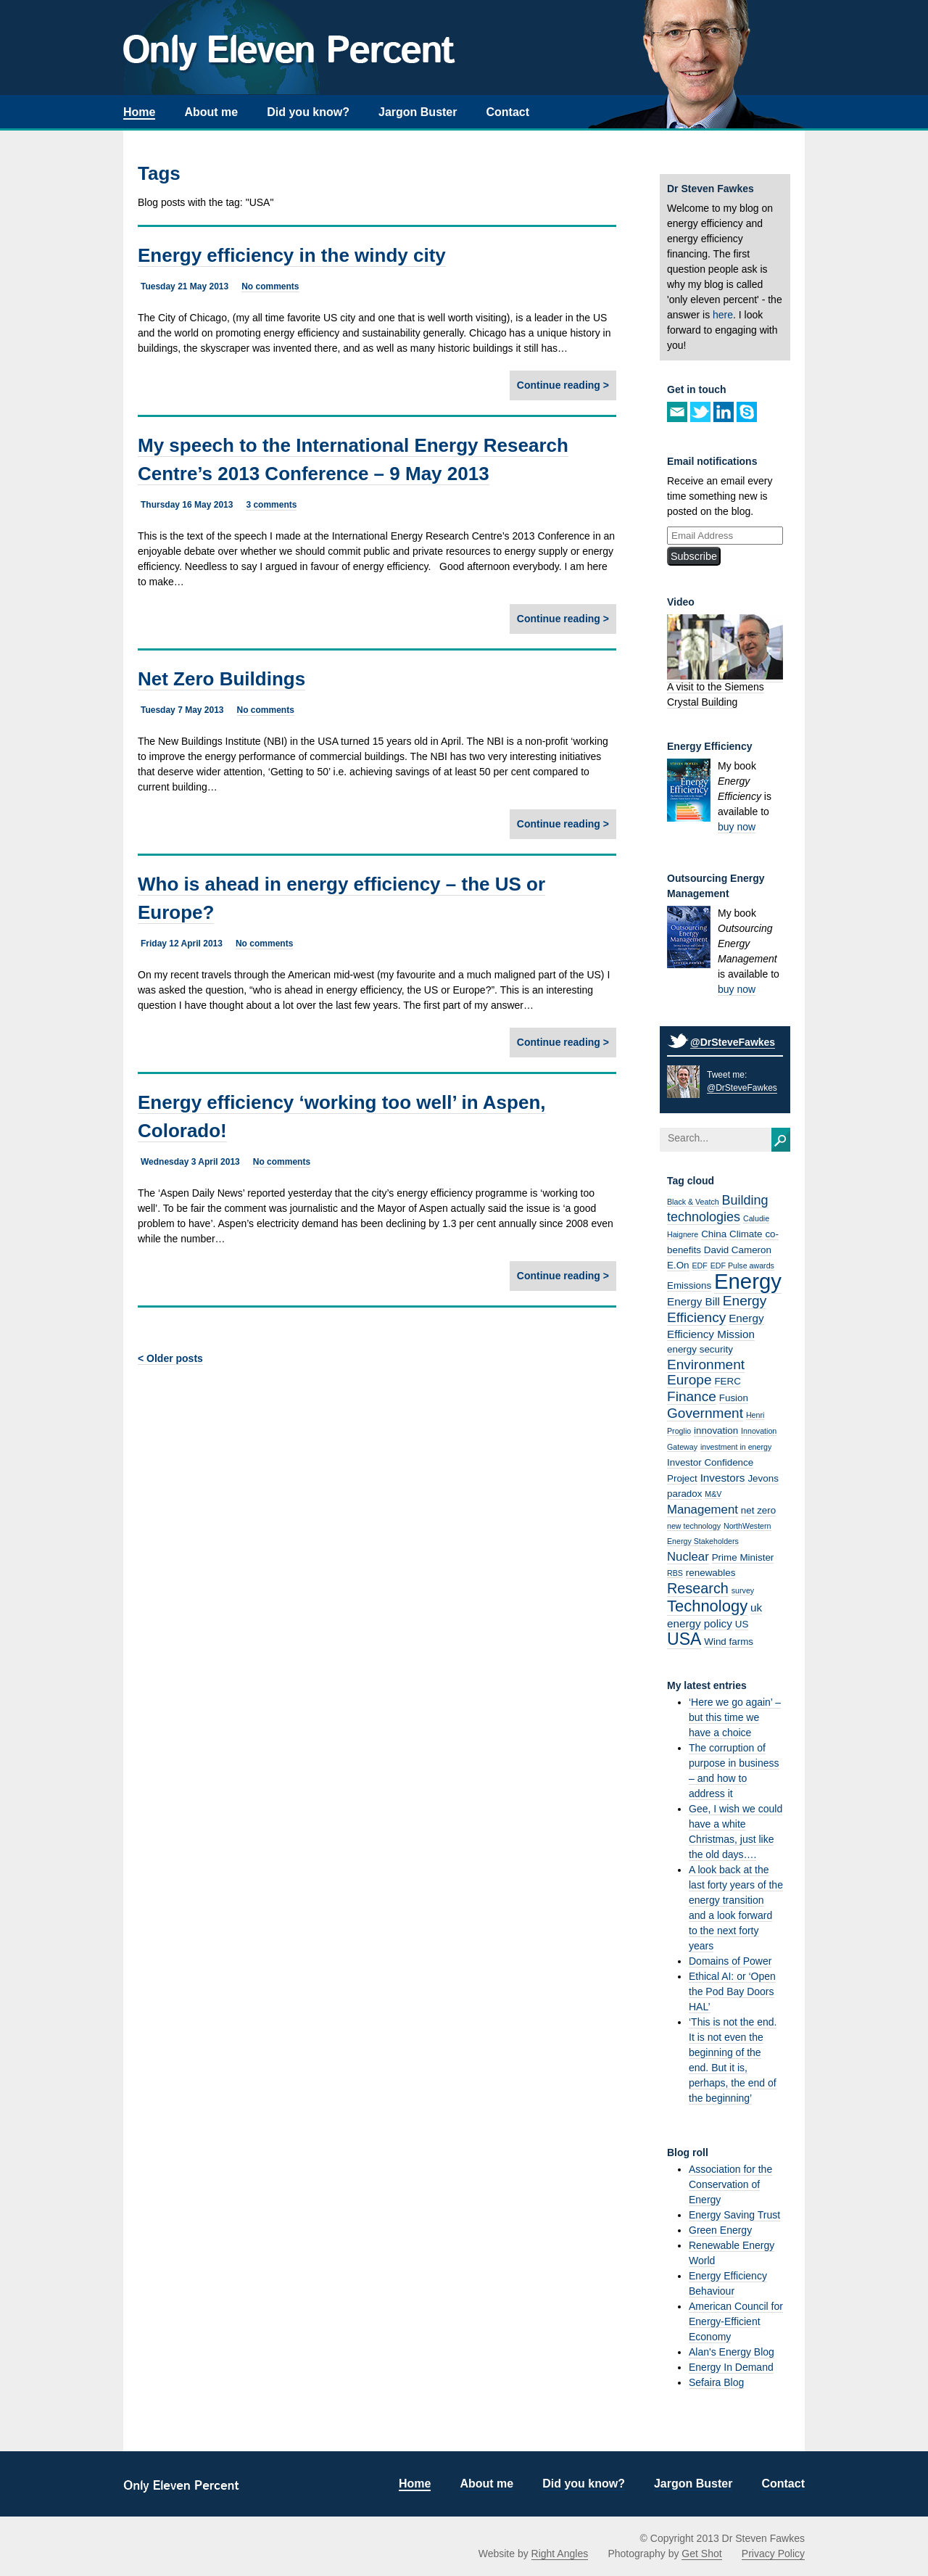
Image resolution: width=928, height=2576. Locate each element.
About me (211, 112)
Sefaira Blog (716, 2382)
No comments (270, 286)
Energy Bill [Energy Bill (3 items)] (693, 1301)
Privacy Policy (773, 2553)
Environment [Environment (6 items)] (706, 1364)
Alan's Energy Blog (731, 2352)
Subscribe (694, 556)
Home (139, 112)
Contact (507, 112)
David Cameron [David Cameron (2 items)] (737, 1249)
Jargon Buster (417, 112)
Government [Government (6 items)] (705, 1413)
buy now (736, 827)
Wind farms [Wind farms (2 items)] (728, 1641)
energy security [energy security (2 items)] (700, 1349)
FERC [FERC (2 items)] (727, 1381)
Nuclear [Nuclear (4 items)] (688, 1557)
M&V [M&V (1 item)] (713, 1494)
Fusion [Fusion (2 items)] (733, 1397)
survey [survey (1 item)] (743, 1590)
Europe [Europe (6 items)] (689, 1379)
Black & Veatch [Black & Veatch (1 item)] (693, 1201)
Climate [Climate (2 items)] (745, 1234)
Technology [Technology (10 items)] (707, 1606)
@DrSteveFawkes (732, 1042)
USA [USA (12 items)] (684, 1639)
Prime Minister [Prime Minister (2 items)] (743, 1557)
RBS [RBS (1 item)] (675, 1573)
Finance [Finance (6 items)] (691, 1396)
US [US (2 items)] (742, 1624)
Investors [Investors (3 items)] (722, 1477)
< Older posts (170, 1358)
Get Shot (701, 2553)
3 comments (271, 505)
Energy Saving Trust (734, 2215)
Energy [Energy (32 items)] (748, 1281)
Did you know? (308, 112)
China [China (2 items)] (713, 1234)
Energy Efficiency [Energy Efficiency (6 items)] (716, 1309)
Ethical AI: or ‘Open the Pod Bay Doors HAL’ (732, 1991)
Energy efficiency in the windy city (292, 255)
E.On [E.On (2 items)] (678, 1265)
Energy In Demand (731, 2367)
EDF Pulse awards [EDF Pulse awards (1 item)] (742, 1265)
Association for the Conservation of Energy (730, 2184)
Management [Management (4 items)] (702, 1509)
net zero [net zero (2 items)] (758, 1510)
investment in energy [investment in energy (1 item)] (735, 1446)
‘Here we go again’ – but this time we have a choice (735, 1717)
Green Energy (720, 2230)
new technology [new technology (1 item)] (694, 1526)
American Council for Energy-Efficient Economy (736, 2321)
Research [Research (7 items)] (698, 1588)
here (723, 315)
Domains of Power (730, 1961)
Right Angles (560, 2553)
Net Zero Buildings (221, 679)
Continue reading (558, 385)
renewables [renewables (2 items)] (711, 1572)
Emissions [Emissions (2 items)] (689, 1285)
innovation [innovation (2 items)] (716, 1430)
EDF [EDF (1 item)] (699, 1265)
